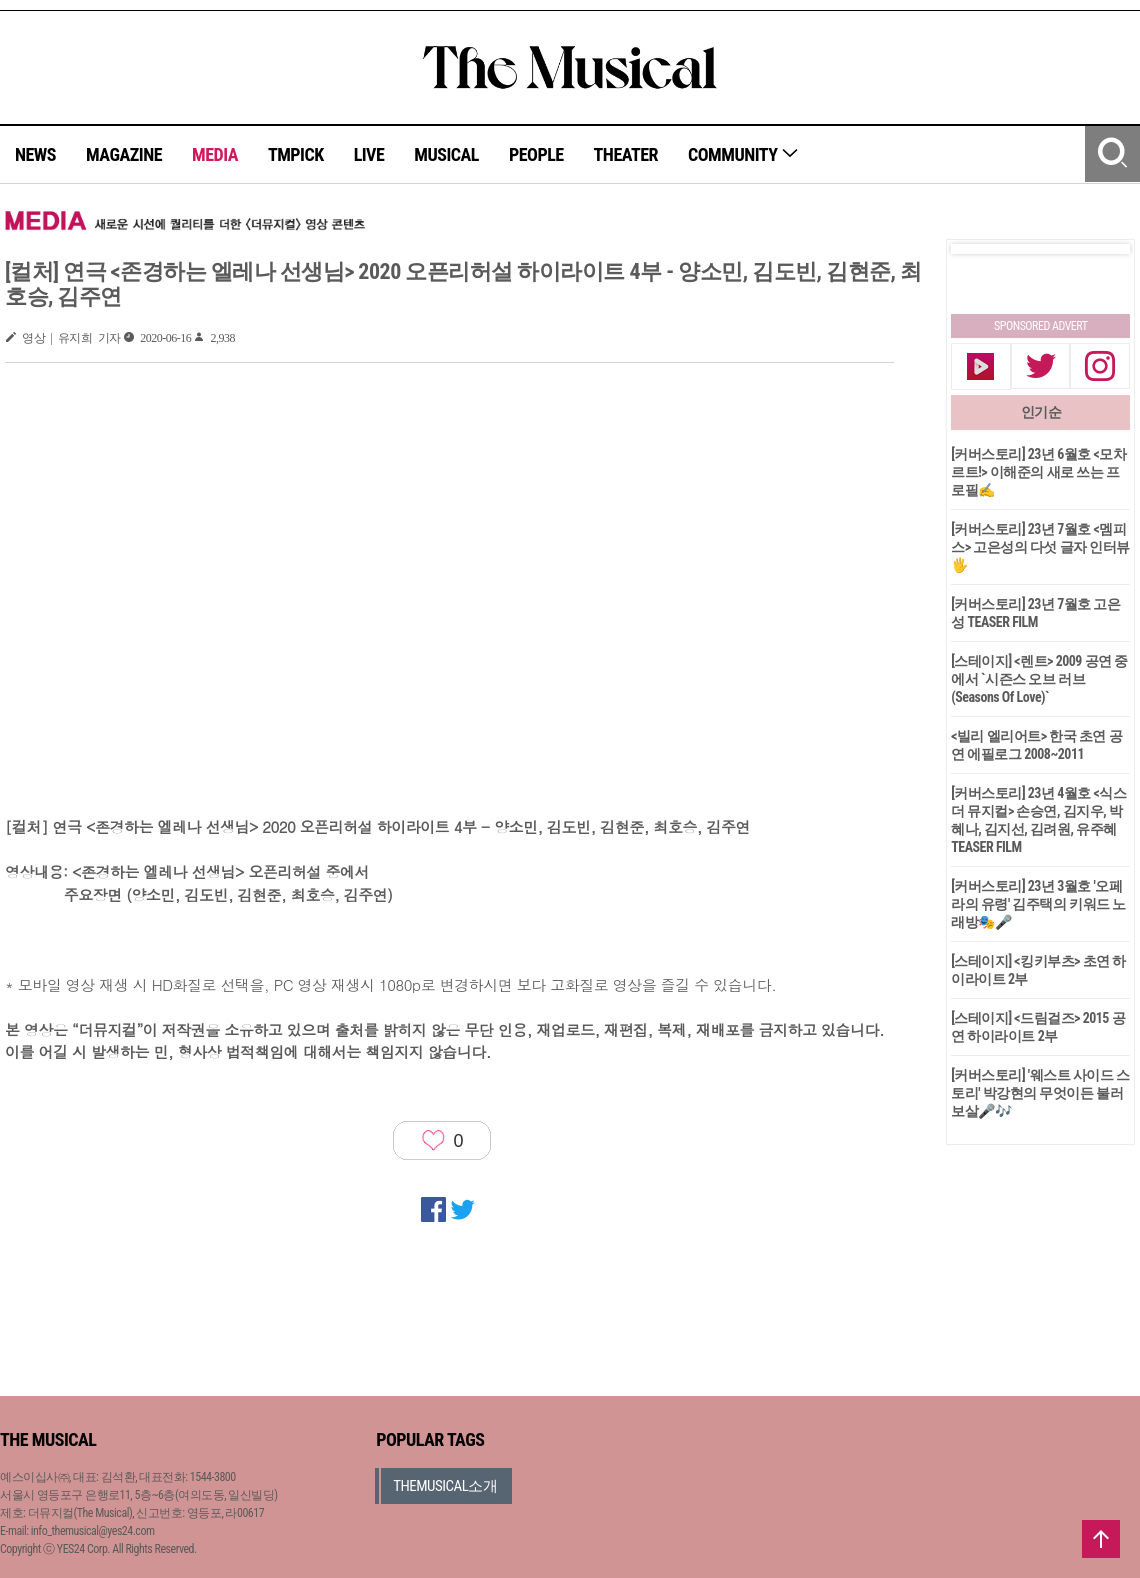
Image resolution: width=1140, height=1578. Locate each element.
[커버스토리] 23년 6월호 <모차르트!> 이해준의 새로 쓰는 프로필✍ (1038, 472)
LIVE (369, 154)
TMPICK (296, 154)
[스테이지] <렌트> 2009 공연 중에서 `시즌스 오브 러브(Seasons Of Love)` (1039, 679)
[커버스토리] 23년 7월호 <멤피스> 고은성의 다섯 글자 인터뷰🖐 (1040, 547)
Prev (982, 249)
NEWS (35, 154)
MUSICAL (446, 154)
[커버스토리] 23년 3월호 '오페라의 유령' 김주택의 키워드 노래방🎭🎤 (1038, 904)
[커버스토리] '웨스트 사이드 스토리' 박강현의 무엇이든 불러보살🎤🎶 (1040, 1093)
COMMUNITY (743, 154)
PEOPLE (536, 154)
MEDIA (215, 154)
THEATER (626, 154)
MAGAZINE (124, 154)
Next (1099, 249)
